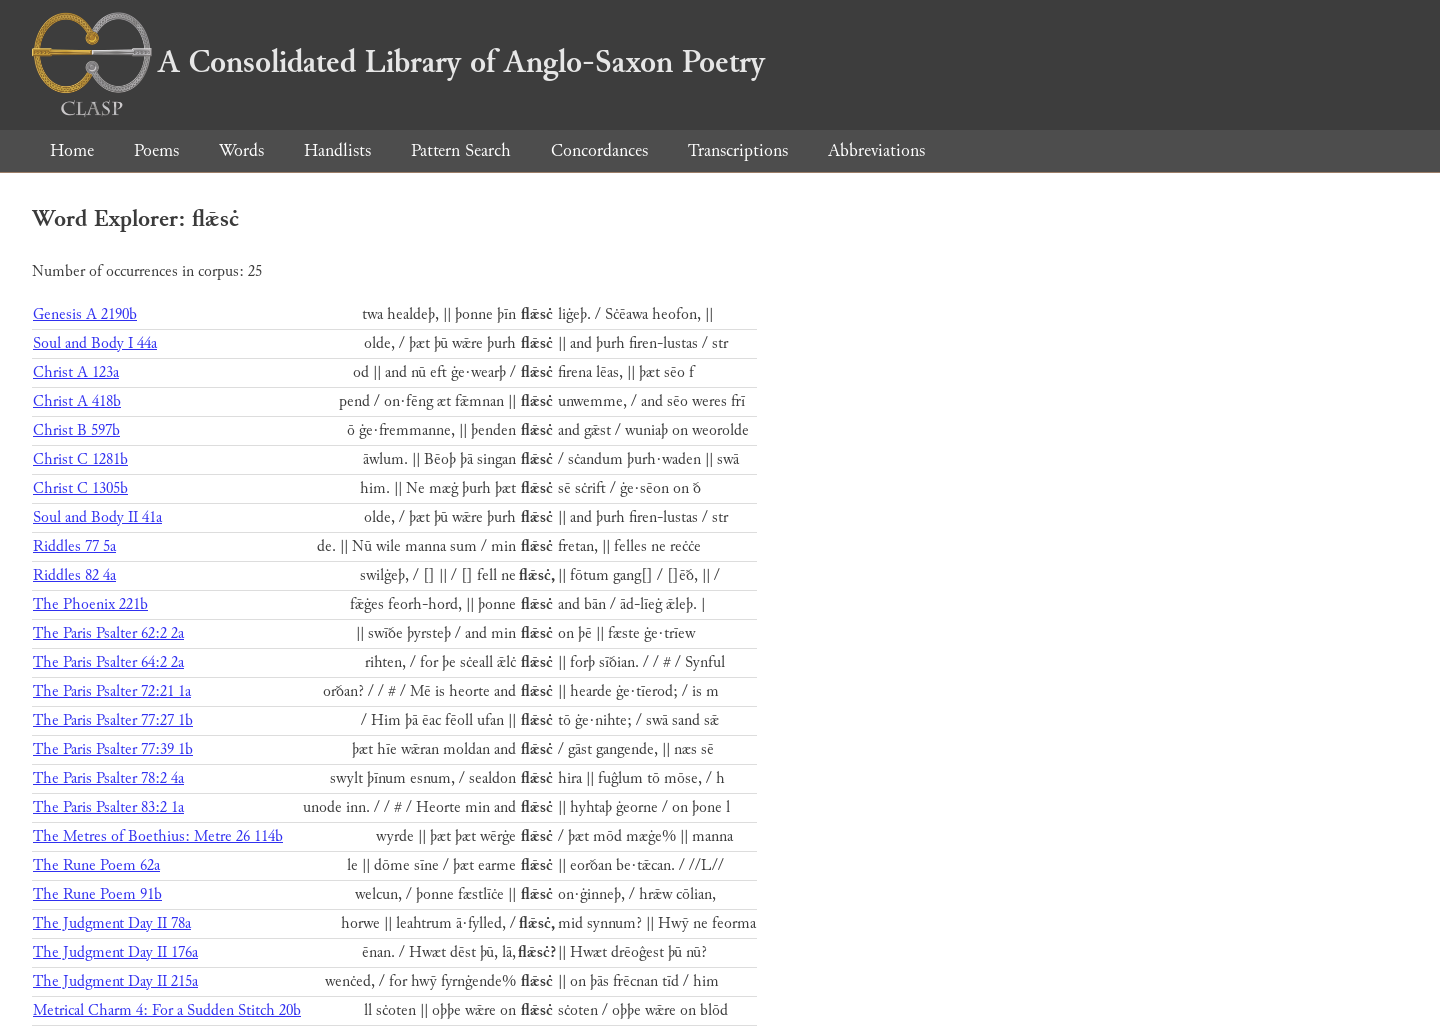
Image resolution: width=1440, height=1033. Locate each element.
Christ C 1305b (80, 488)
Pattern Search (461, 150)
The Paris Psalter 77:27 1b (113, 720)
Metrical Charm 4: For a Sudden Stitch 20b (167, 1010)
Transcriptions (738, 150)
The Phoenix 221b (90, 604)
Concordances (599, 150)
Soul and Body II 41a (97, 517)
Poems (156, 150)
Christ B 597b (76, 430)
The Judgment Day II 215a (115, 981)
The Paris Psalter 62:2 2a (108, 633)
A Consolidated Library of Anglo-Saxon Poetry (398, 62)
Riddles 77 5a (74, 546)
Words (241, 150)
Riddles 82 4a (74, 575)
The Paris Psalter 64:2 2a (108, 662)
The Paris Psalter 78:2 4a (108, 778)
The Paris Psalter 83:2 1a (108, 807)
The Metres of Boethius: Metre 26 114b (158, 836)
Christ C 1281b (80, 459)
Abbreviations (876, 150)
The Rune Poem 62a (96, 865)
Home (72, 150)
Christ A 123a (76, 372)
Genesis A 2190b (85, 314)
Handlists (337, 150)
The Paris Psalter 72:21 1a (112, 691)
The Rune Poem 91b (97, 894)
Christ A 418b (77, 401)
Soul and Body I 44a (95, 343)
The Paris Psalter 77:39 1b (113, 749)
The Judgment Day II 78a (112, 923)
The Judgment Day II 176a (115, 952)
